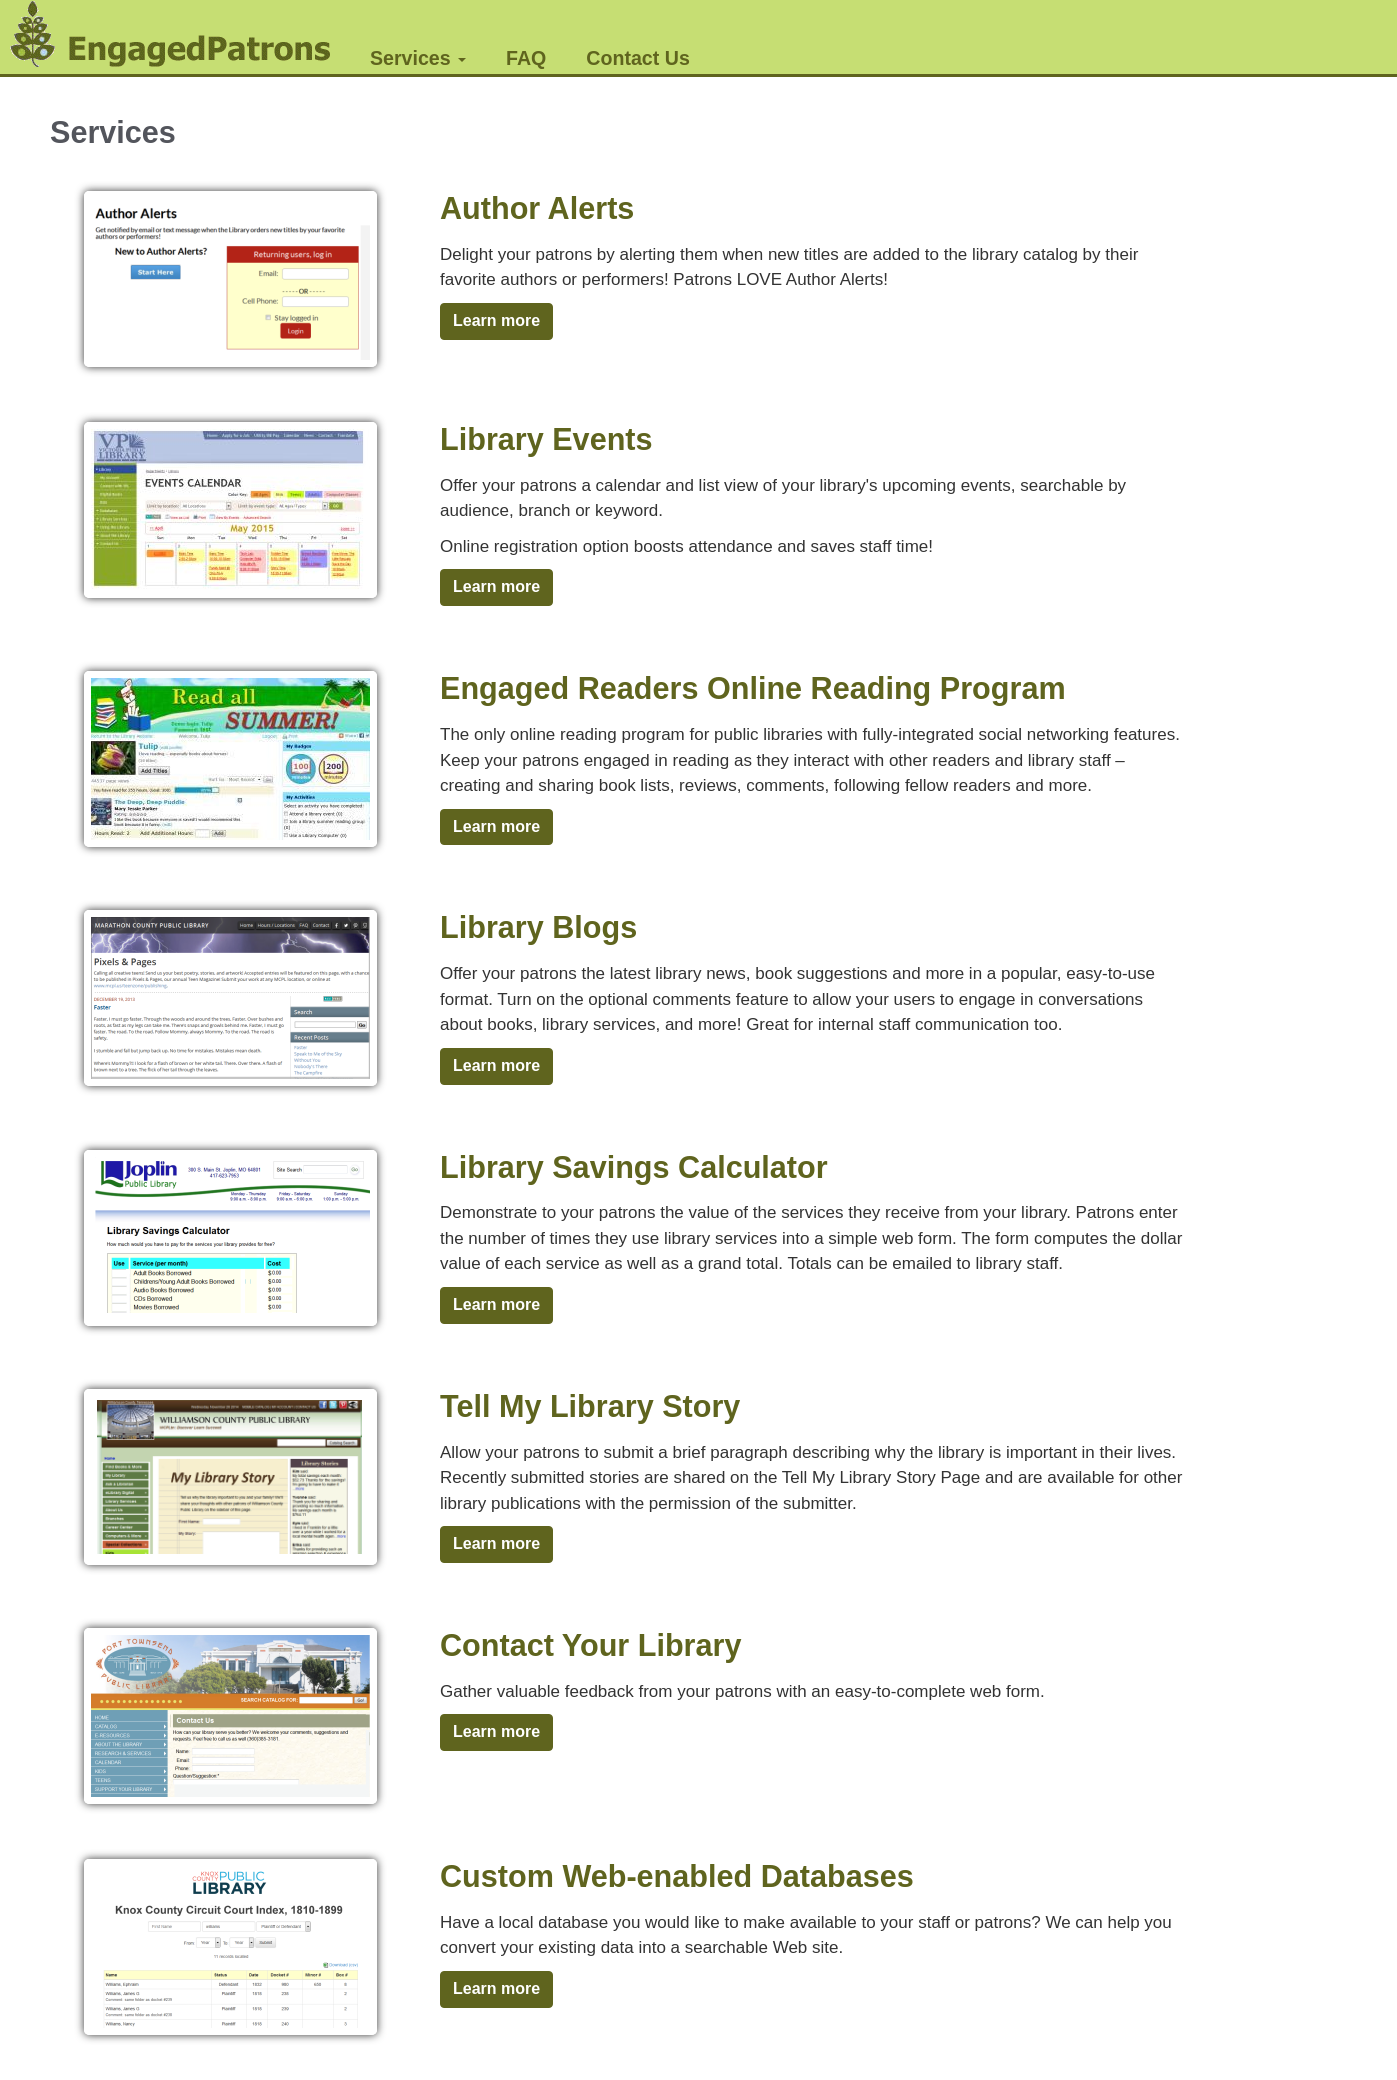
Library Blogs (538, 927)
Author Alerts (537, 208)
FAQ (526, 58)
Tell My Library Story (590, 1406)
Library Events (546, 439)
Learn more (496, 320)
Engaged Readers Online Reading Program (753, 688)
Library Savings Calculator (634, 1167)
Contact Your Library (590, 1645)
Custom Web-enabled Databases (677, 1876)
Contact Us (637, 58)
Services (418, 58)
